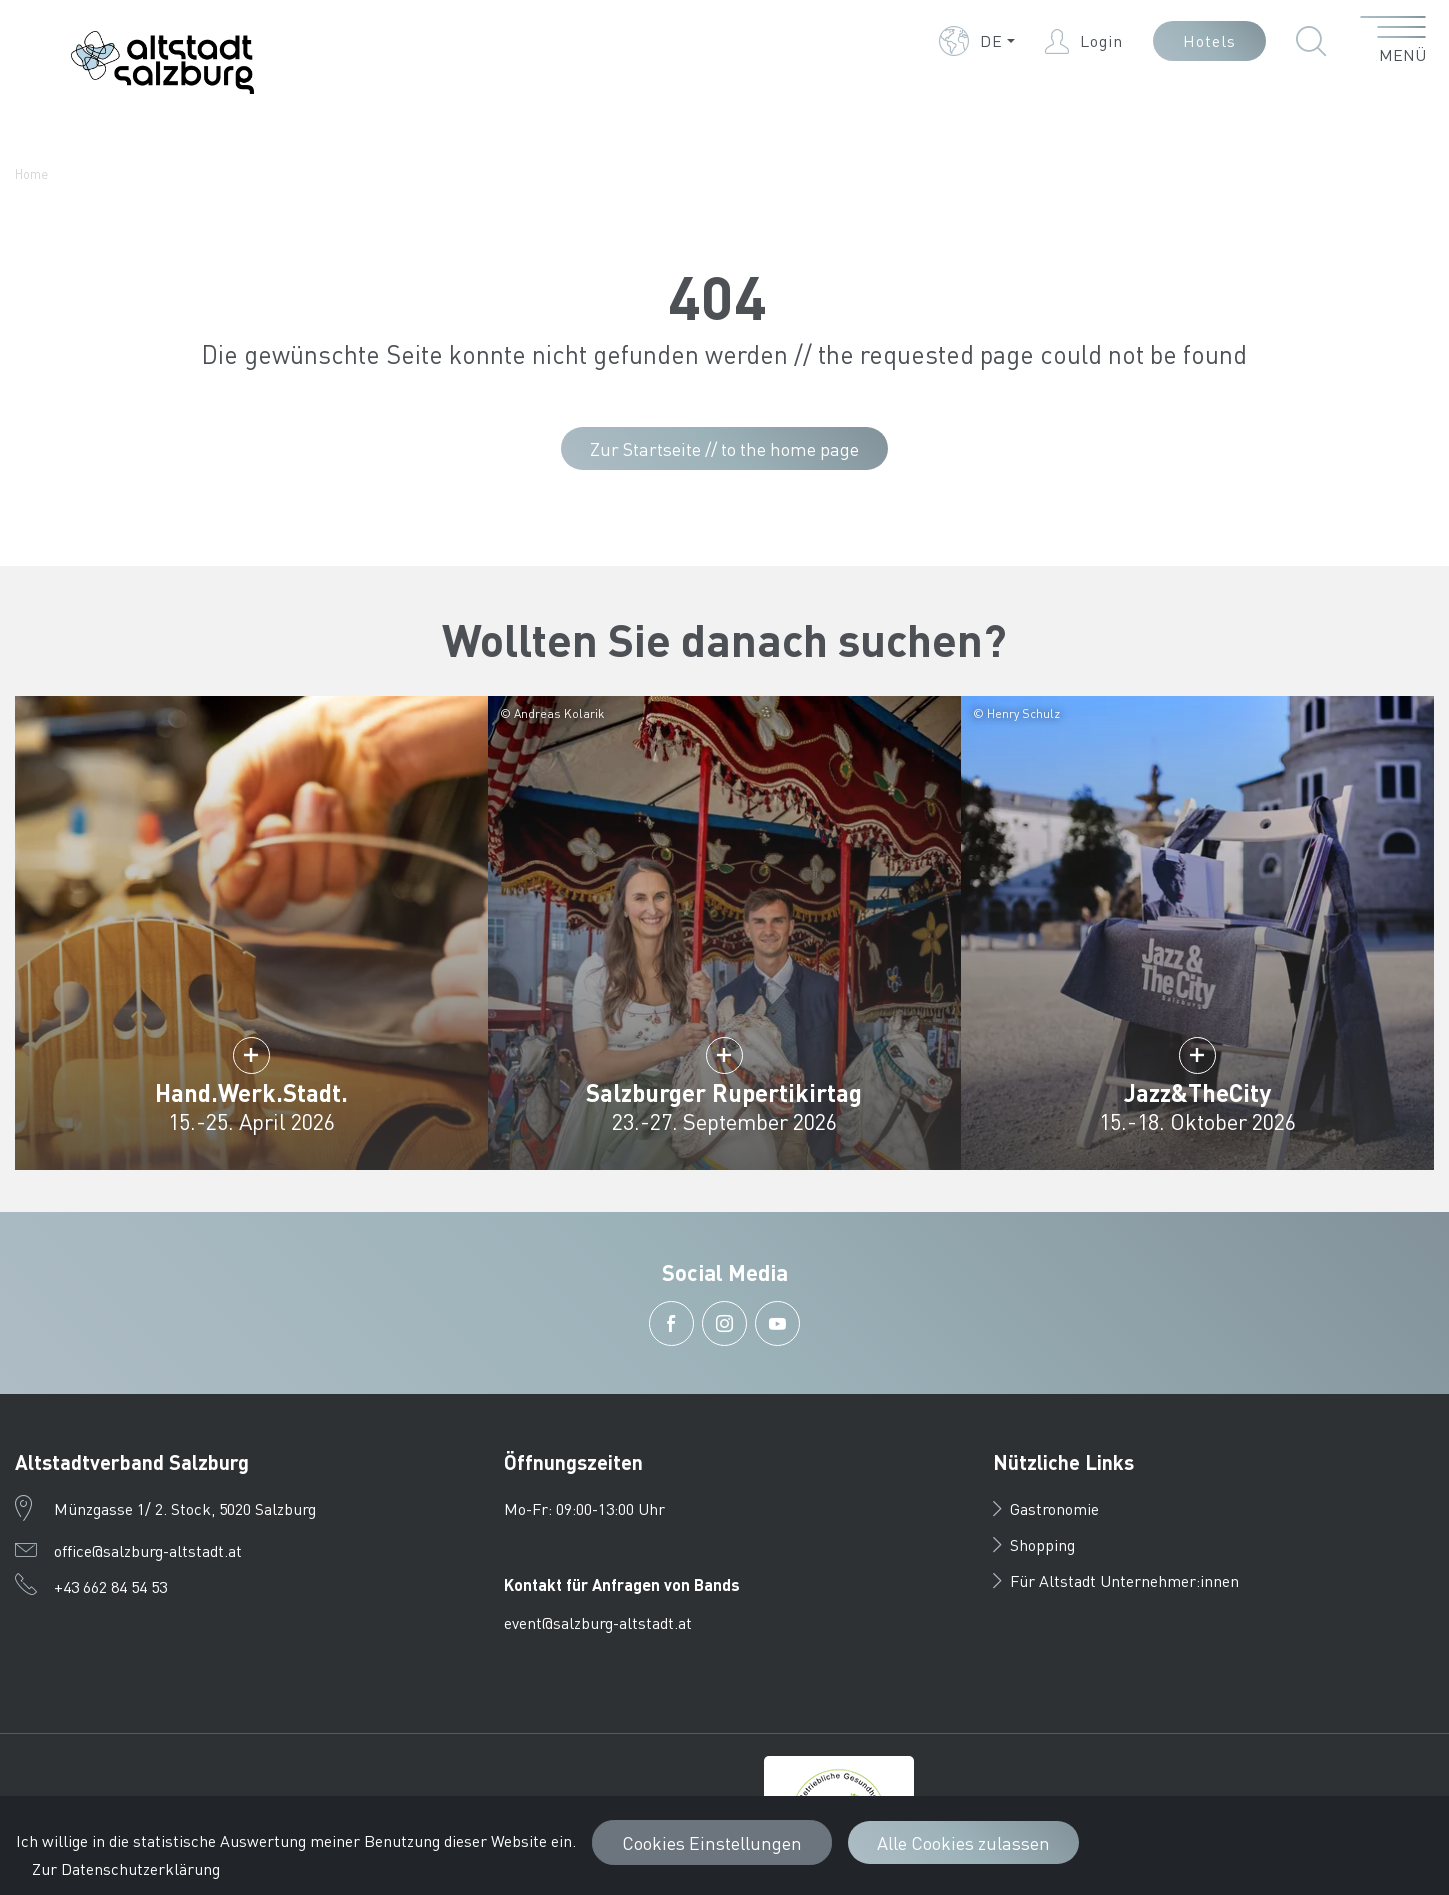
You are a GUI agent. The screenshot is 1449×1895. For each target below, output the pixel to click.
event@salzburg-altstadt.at (598, 1622)
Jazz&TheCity (1197, 1092)
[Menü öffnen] (1393, 41)
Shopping (1034, 1544)
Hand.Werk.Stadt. (251, 1092)
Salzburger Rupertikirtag (724, 1092)
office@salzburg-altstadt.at (148, 1550)
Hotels (1209, 40)
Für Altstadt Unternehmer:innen (1116, 1580)
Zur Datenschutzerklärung (126, 1868)
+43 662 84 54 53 (110, 1586)
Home (31, 173)
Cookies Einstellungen (712, 1842)
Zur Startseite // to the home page (724, 448)
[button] (977, 41)
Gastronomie (1046, 1508)
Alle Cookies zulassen (963, 1842)
